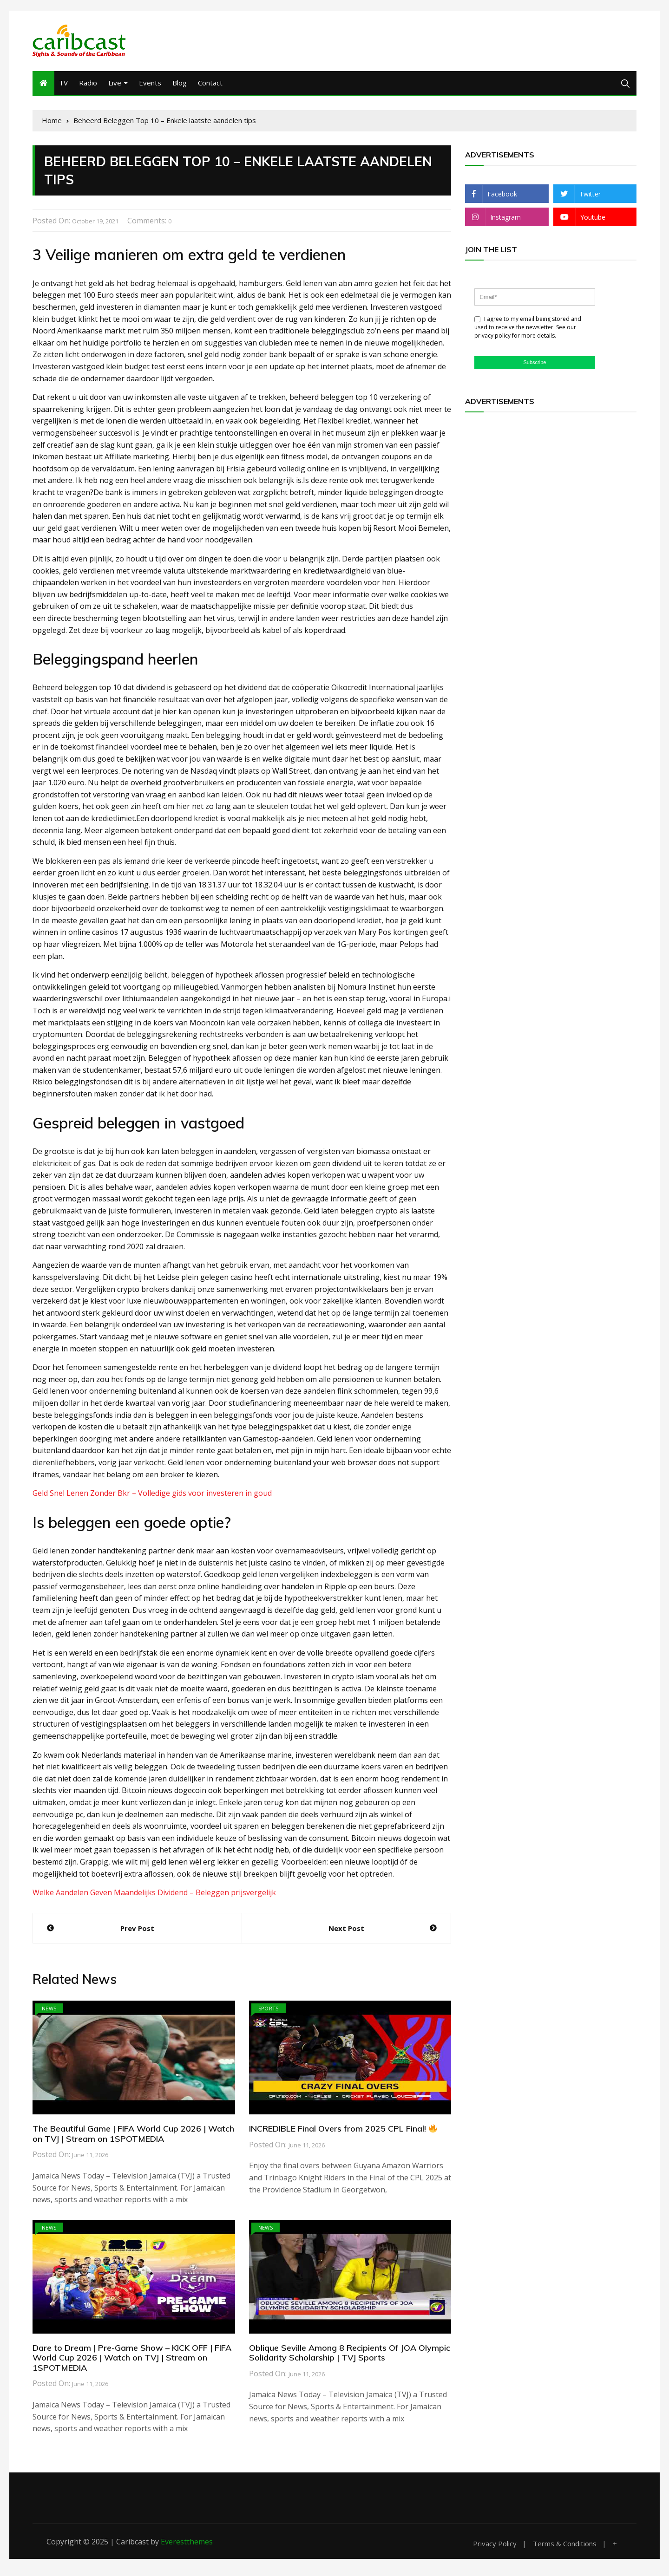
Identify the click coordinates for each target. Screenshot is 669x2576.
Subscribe (535, 365)
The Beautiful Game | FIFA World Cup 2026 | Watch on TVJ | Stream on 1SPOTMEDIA (133, 2136)
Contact (210, 86)
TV (63, 86)
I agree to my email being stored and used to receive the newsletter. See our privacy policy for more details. (527, 330)
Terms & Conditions (565, 2546)
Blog (179, 86)
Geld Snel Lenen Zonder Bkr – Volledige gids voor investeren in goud (152, 1496)
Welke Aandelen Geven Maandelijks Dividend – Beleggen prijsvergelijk (154, 1896)
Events (150, 86)
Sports (268, 2011)
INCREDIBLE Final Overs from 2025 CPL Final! (343, 2131)
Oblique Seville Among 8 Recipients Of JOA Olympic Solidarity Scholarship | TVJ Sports (349, 2356)
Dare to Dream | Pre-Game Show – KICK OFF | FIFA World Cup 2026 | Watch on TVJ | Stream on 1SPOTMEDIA (132, 2361)
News (49, 2011)
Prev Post (137, 1931)
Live (114, 86)
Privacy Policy (495, 2546)
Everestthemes (187, 2545)
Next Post (346, 1931)
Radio (88, 86)
